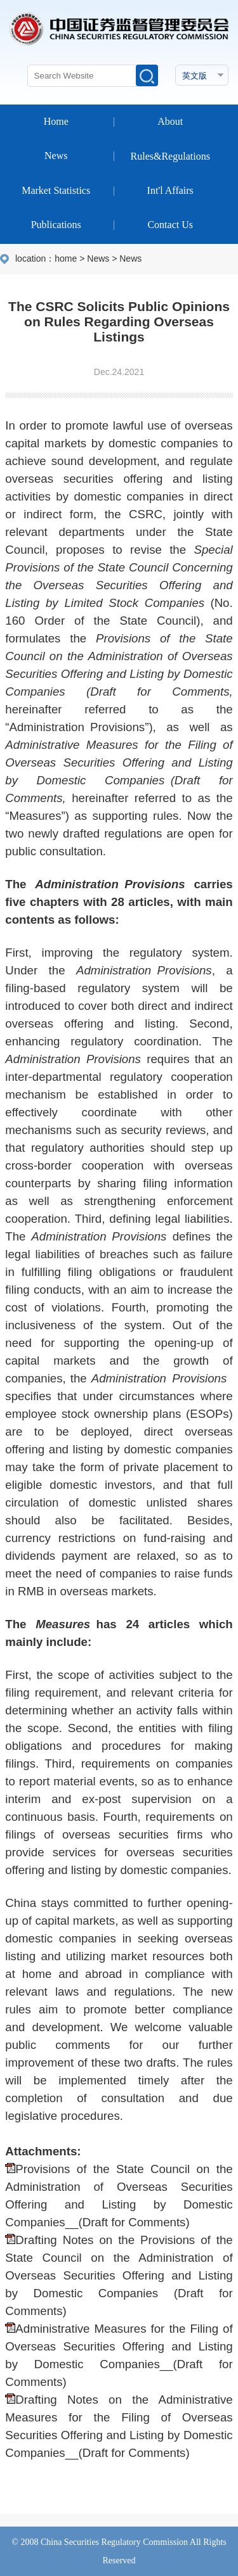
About (170, 121)
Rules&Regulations (170, 156)
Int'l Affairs (170, 190)
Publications (56, 224)
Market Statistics (56, 190)
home (66, 258)
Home (56, 121)
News (55, 155)
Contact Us (170, 224)
